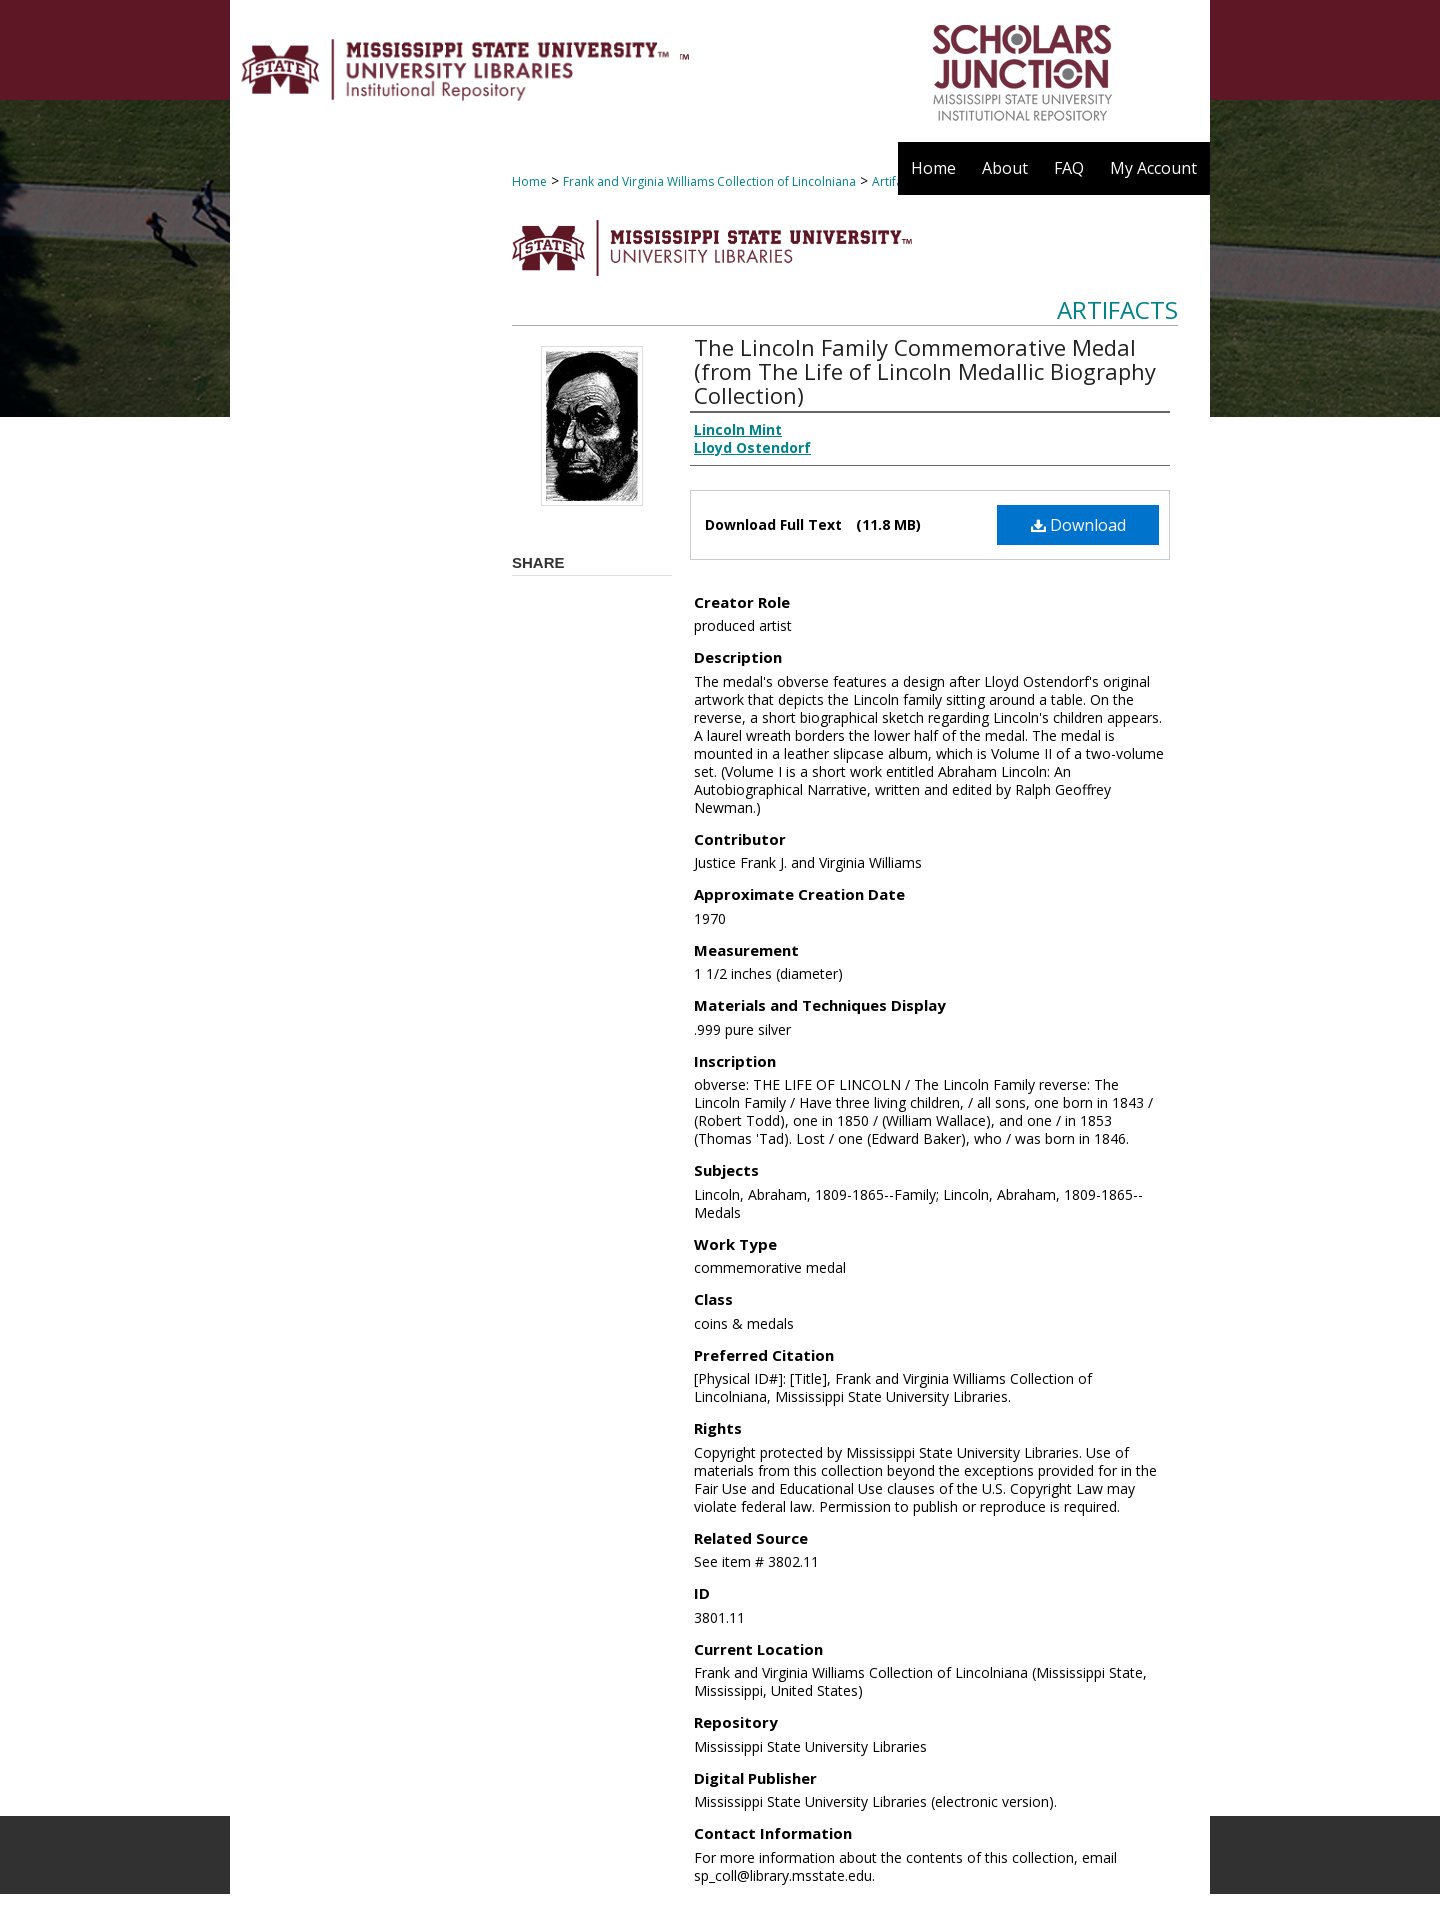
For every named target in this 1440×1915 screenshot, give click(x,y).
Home (529, 181)
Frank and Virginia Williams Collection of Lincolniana (709, 181)
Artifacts (1117, 309)
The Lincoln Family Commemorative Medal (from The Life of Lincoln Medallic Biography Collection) (925, 371)
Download (1078, 525)
